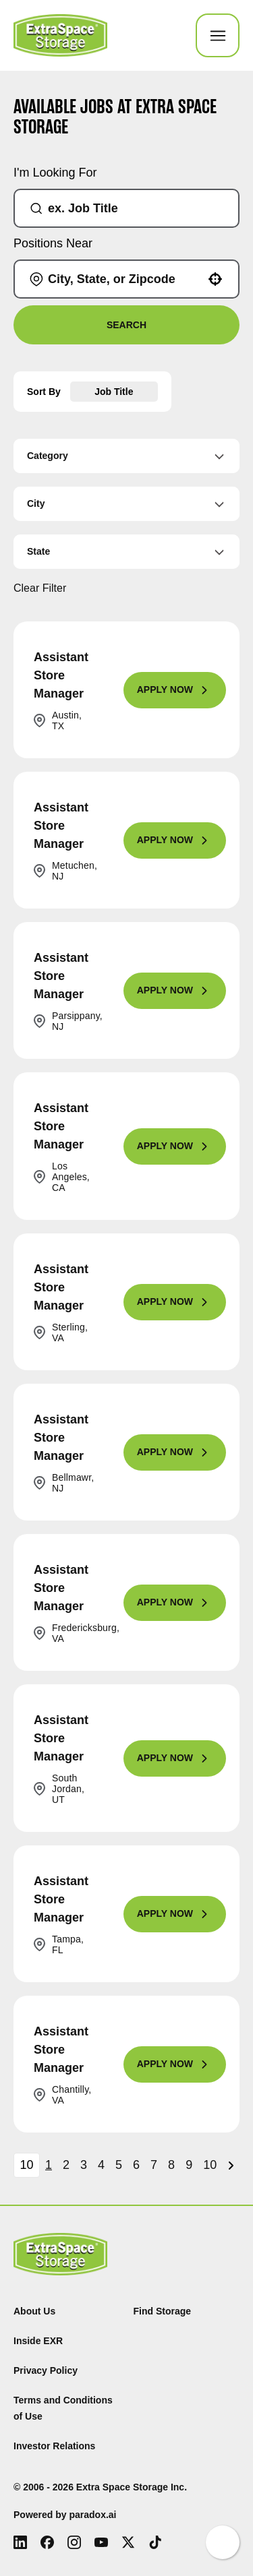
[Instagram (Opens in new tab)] (74, 2542)
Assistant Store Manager (61, 675)
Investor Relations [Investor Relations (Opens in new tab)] (54, 2446)
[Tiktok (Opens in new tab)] (155, 2542)
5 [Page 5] (118, 2165)
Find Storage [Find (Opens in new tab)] (163, 2311)
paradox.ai (92, 2514)
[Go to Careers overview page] (60, 35)
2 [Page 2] (66, 2165)
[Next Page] (232, 2165)
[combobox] (132, 208)
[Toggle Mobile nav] (218, 35)
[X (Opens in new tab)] (128, 2542)
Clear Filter (39, 588)
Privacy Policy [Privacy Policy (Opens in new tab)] (45, 2370)
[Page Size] (26, 2165)
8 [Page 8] (171, 2165)
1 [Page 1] (48, 2165)
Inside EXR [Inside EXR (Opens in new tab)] (38, 2340)
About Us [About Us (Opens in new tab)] (34, 2311)
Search (126, 324)
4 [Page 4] (101, 2165)
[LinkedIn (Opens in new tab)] (20, 2542)
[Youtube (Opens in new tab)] (101, 2542)
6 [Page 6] (136, 2165)
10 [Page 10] (210, 2165)
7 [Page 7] (153, 2165)
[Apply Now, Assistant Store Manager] (174, 690)
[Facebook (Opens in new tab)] (47, 2542)
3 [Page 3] (83, 2165)
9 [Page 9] (189, 2165)
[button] (215, 279)
